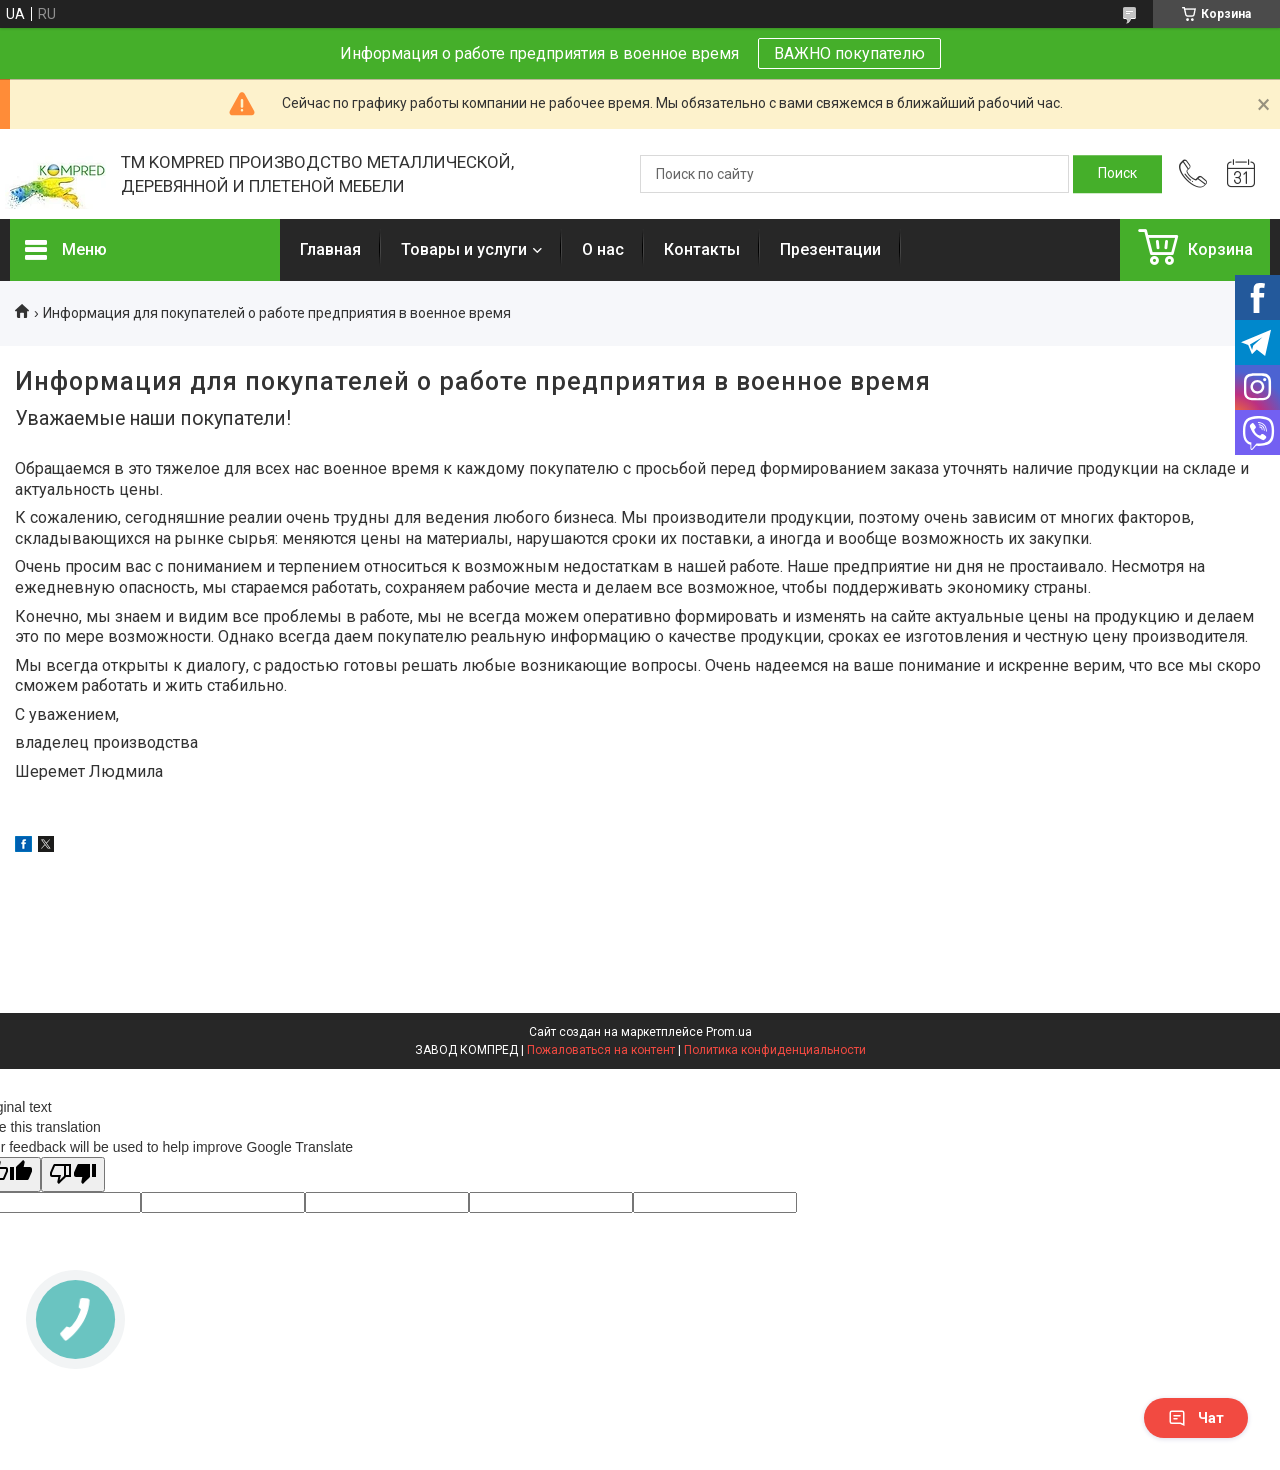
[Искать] (1117, 174)
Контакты (702, 249)
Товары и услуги (464, 249)
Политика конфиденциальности (775, 1050)
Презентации (830, 249)
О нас (603, 249)
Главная (330, 249)
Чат (1196, 1418)
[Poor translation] (73, 1174)
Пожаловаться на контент (601, 1050)
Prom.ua (729, 1032)
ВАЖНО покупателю (849, 53)
